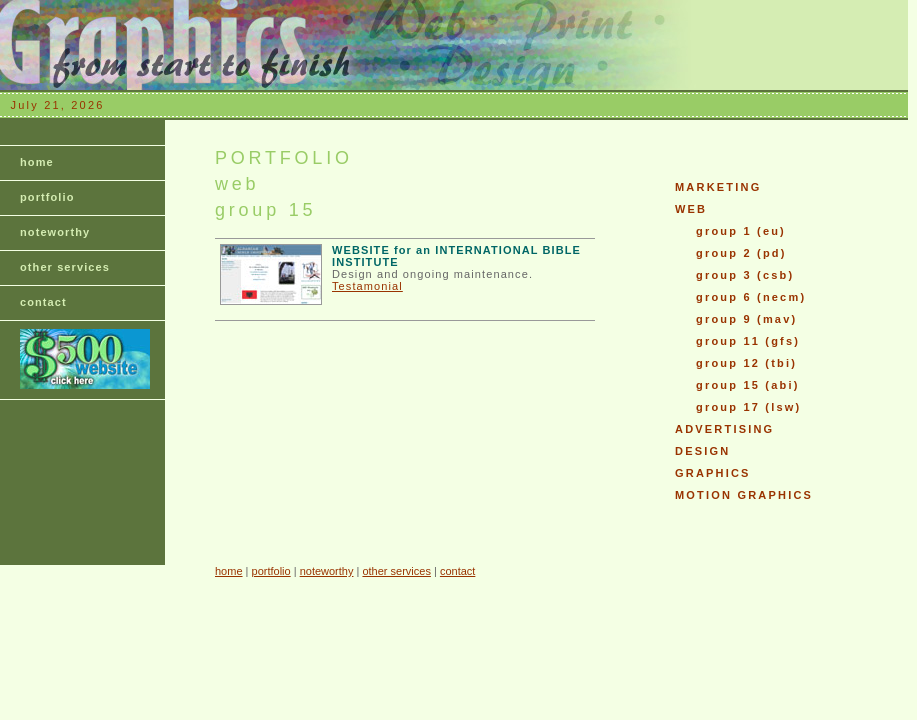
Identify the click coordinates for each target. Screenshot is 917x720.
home (37, 162)
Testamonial (367, 286)
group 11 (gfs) (748, 341)
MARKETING (718, 187)
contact (43, 302)
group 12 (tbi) (746, 363)
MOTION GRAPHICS (744, 495)
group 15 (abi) (748, 385)
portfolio (47, 197)
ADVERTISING (724, 429)
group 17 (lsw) (748, 407)
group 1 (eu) (741, 231)
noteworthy (55, 232)
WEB (691, 209)
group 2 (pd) (741, 253)
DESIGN (702, 451)
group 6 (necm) (751, 297)
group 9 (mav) (746, 319)
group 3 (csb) (745, 275)
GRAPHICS (713, 473)
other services (65, 267)
